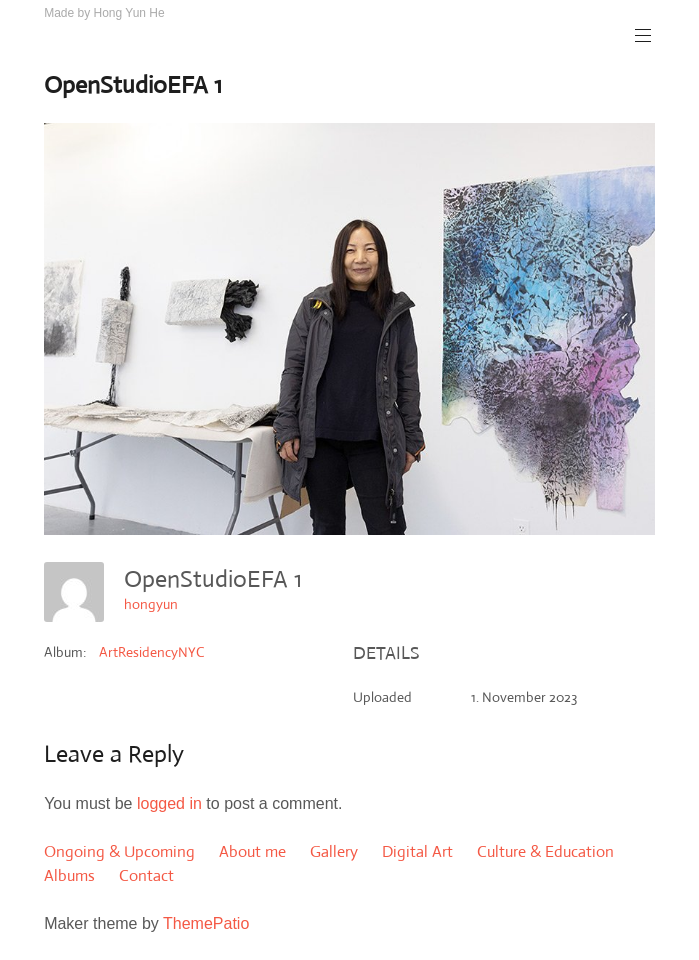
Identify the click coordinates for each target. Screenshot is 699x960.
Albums (69, 875)
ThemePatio (206, 923)
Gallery (334, 851)
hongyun (151, 604)
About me (252, 851)
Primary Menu (641, 35)
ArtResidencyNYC (152, 652)
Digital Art (417, 851)
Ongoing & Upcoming (119, 851)
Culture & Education (545, 851)
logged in (169, 803)
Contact (146, 875)
